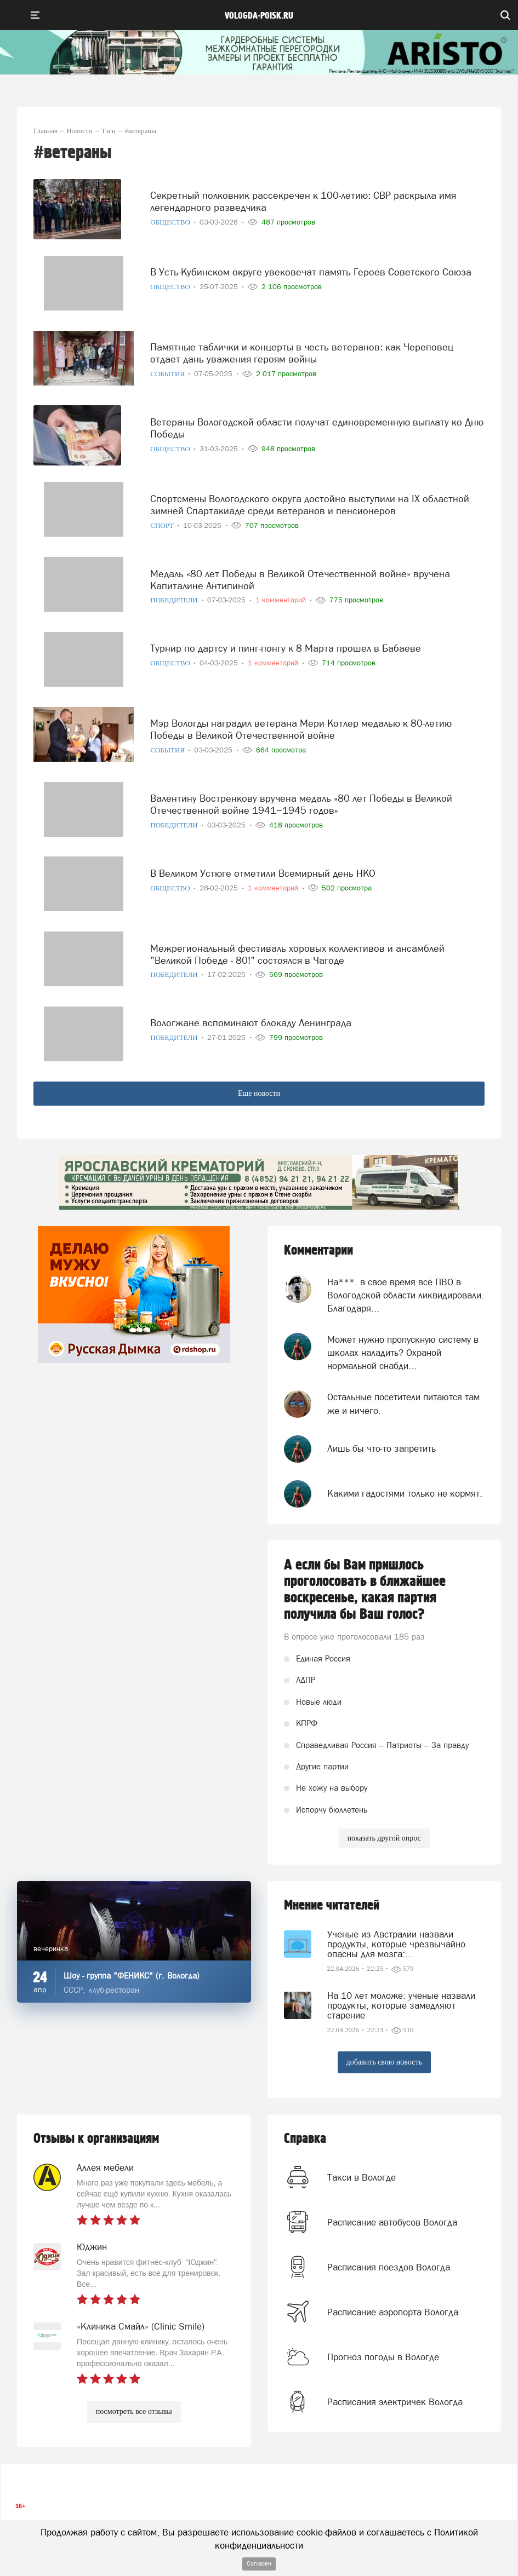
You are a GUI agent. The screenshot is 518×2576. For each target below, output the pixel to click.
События (168, 374)
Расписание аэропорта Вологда (392, 2312)
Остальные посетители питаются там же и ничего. (403, 1404)
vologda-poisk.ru (259, 15)
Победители (175, 600)
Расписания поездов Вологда (388, 2267)
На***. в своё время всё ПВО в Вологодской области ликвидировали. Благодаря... (405, 1295)
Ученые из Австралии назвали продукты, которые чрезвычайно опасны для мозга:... (396, 1944)
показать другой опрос (384, 1838)
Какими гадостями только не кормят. (404, 1493)
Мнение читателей (331, 1905)
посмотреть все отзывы (134, 2411)
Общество (171, 222)
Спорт (162, 525)
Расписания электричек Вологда (395, 2401)
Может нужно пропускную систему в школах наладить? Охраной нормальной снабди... (403, 1353)
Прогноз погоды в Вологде (383, 2356)
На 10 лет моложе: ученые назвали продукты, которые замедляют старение (401, 2005)
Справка (305, 2139)
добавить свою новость (384, 2062)
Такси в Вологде (361, 2177)
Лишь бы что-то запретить (381, 1448)
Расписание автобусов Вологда (392, 2222)
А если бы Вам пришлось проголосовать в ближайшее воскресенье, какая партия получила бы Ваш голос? (365, 1590)
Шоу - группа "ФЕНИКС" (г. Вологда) (132, 1975)
